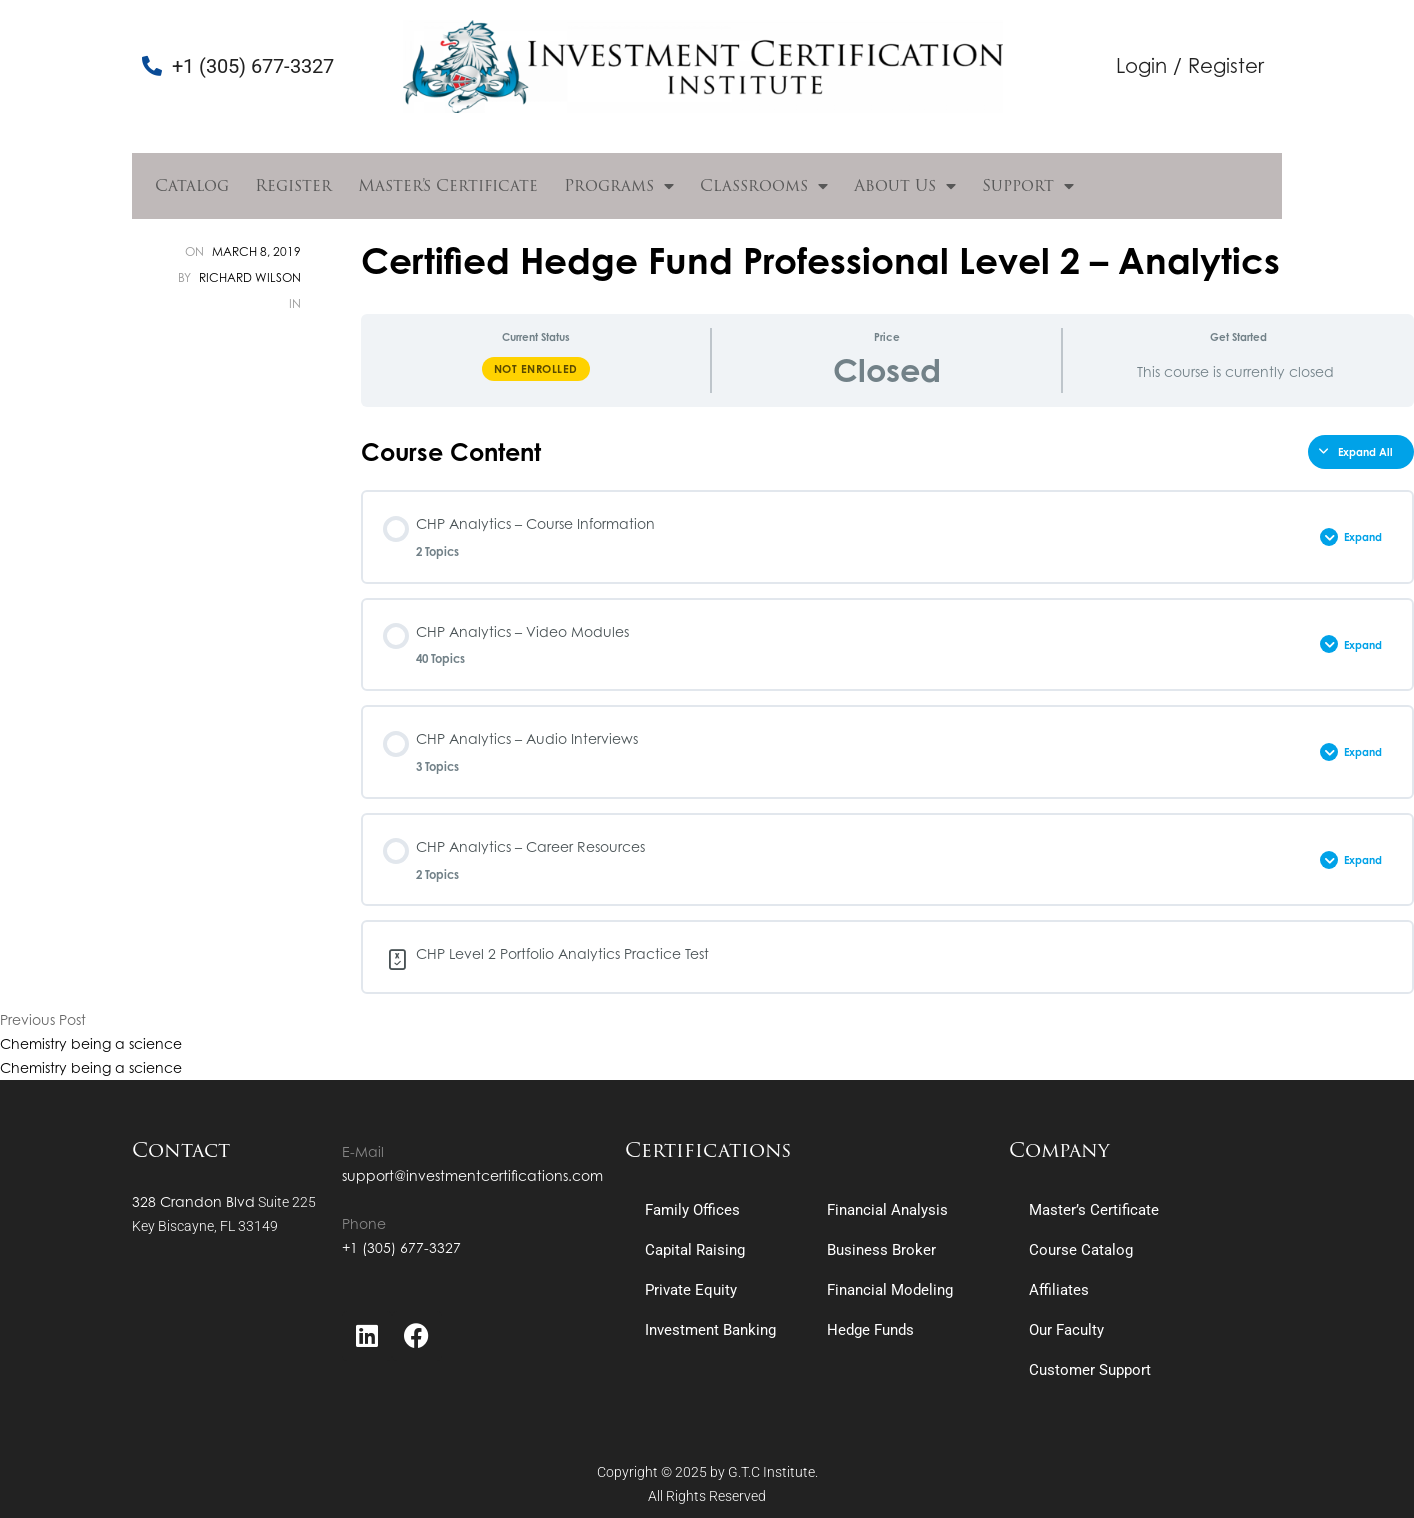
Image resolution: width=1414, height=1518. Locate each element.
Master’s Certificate (448, 185)
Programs (619, 186)
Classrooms (764, 186)
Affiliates (1059, 1290)
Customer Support (1090, 1370)
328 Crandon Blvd (193, 1201)
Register (293, 185)
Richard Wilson (250, 277)
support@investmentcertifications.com (472, 1175)
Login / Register (1190, 65)
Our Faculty (1066, 1330)
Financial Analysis (887, 1210)
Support (1028, 186)
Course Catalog (1081, 1250)
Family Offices (692, 1210)
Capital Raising (695, 1250)
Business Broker (881, 1250)
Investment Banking (710, 1330)
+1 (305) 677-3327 (401, 1247)
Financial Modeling (890, 1290)
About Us (905, 186)
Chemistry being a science (91, 1043)
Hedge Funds (870, 1330)
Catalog (192, 185)
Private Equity (691, 1290)
